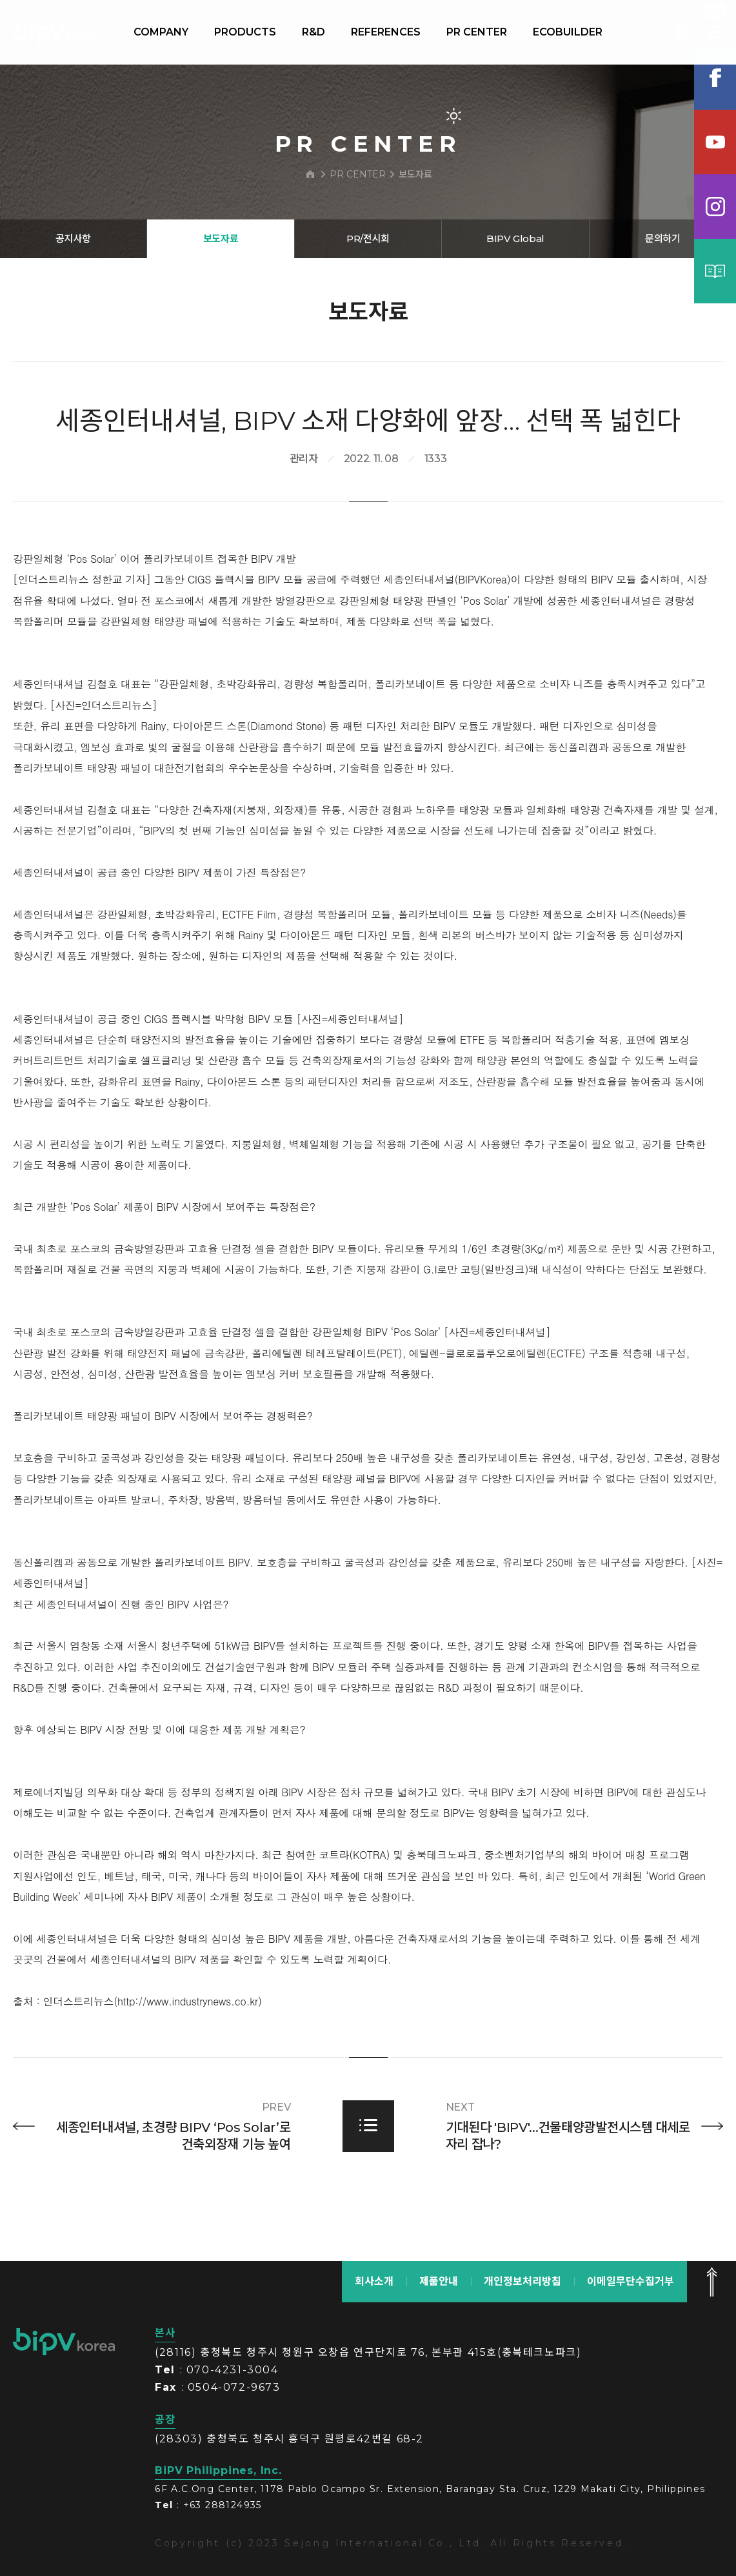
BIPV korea (55, 32)
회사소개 (374, 2281)
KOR (683, 32)
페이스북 (715, 77)
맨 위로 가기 (711, 2281)
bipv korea (64, 2341)
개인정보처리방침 (522, 2281)
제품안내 (438, 2281)
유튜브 (715, 142)
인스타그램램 (715, 206)
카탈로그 (715, 271)
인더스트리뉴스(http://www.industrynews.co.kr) (152, 2061)
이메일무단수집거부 (630, 2281)
